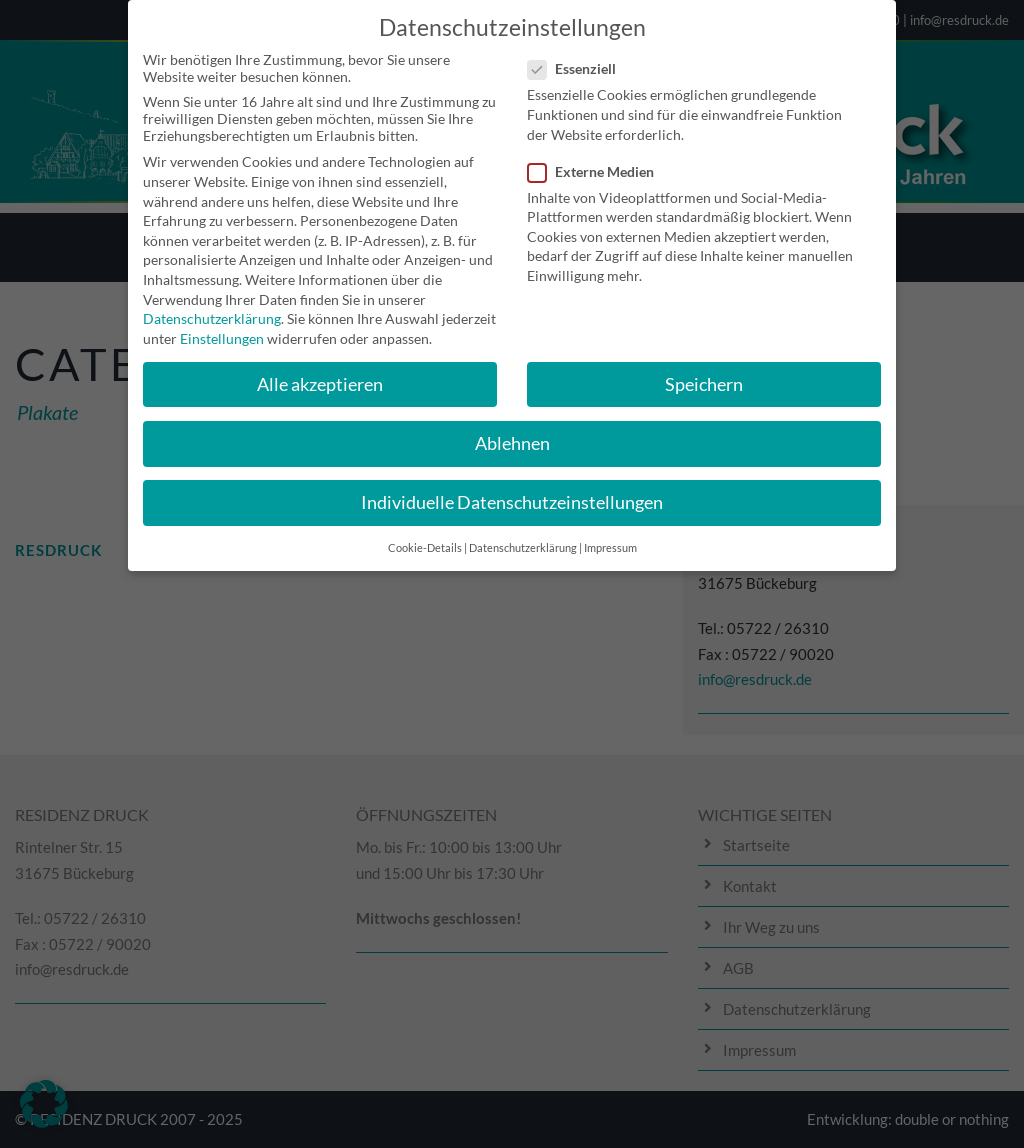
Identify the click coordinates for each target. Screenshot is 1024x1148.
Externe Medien (599, 159)
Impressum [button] (610, 537)
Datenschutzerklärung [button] (523, 537)
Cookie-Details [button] (425, 537)
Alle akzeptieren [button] (320, 372)
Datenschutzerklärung (212, 307)
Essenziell (580, 57)
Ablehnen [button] (512, 431)
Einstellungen (222, 326)
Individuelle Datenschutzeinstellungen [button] (512, 490)
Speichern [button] (704, 372)
